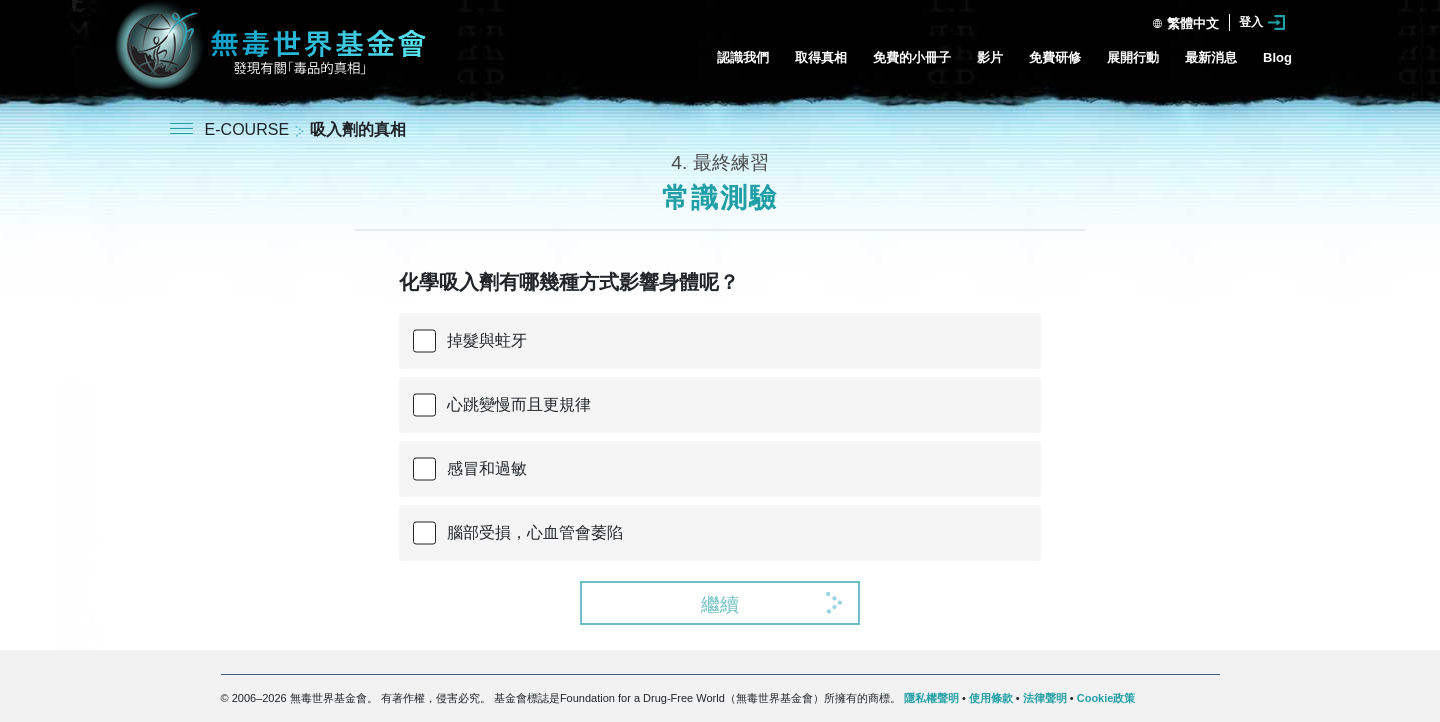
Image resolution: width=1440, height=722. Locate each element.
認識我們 (743, 57)
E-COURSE (249, 129)
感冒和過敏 (487, 468)
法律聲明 (1045, 698)
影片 (990, 57)
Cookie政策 (1106, 698)
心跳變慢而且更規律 (519, 404)
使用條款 (991, 698)
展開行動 (1133, 57)
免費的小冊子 (912, 57)
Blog (1277, 57)
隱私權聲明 (931, 698)
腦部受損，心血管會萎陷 (535, 532)
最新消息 (1211, 57)
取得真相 (821, 57)
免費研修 (1055, 57)
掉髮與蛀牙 (487, 340)
